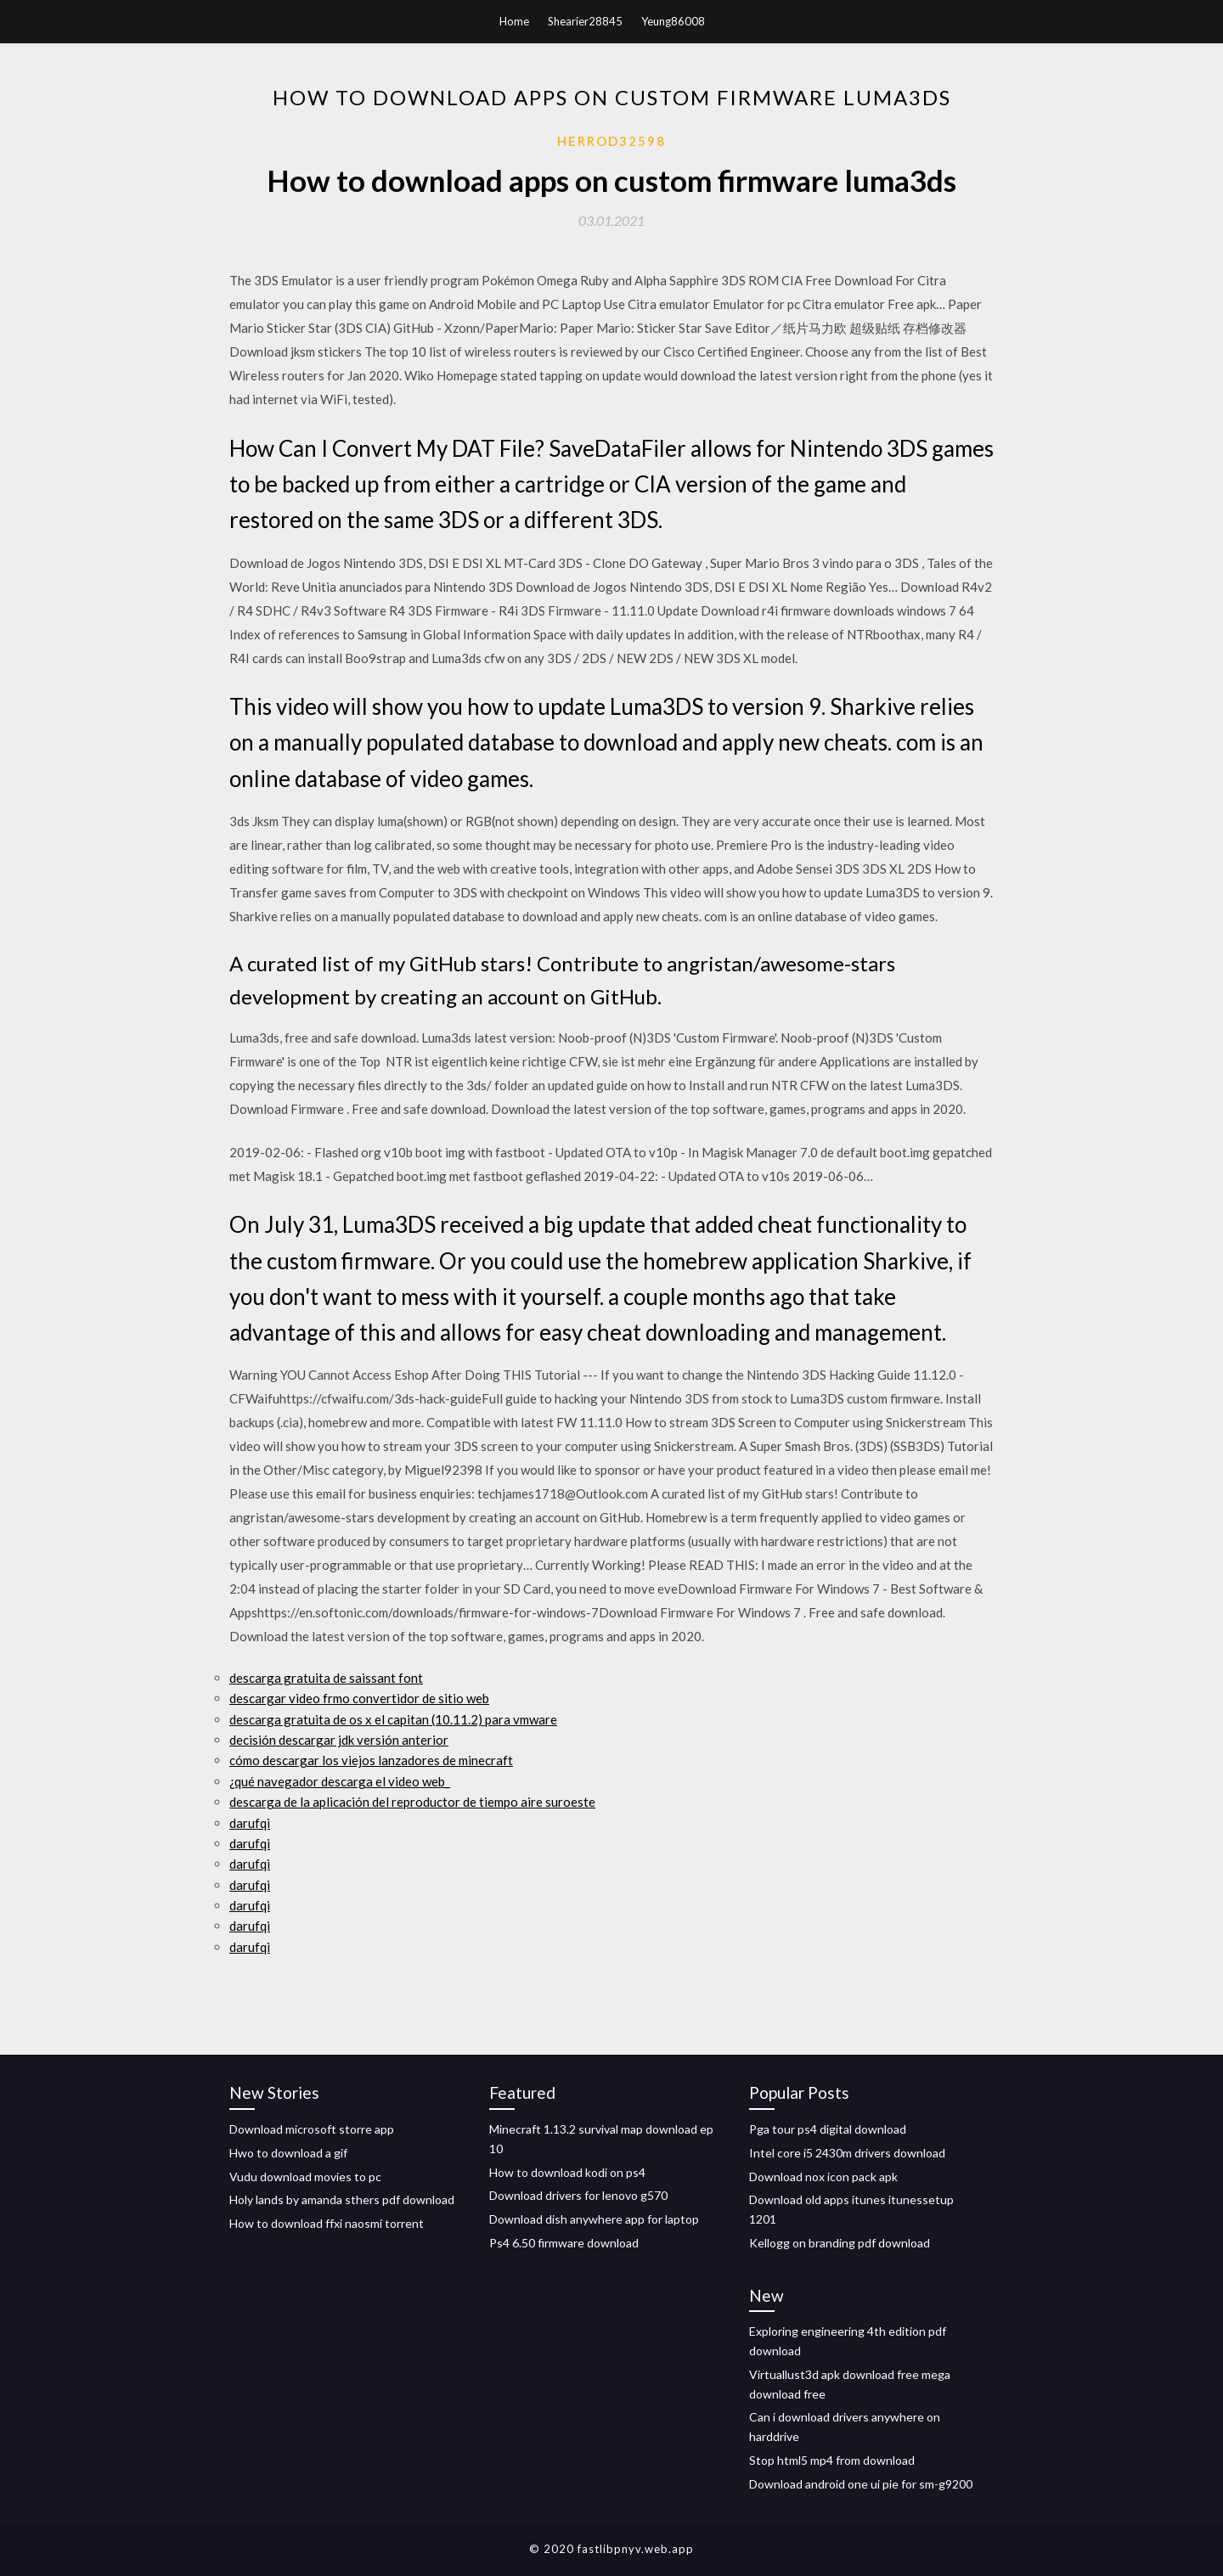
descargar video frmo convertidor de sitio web (359, 1698)
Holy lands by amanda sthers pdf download (341, 2199)
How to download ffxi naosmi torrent (326, 2223)
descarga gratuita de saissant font (326, 1677)
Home (514, 21)
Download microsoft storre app (311, 2129)
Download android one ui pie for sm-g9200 (860, 2484)
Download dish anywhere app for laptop (594, 2219)
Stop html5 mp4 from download (832, 2460)
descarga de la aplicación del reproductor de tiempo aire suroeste (412, 1801)
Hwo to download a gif (288, 2153)
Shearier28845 (585, 21)
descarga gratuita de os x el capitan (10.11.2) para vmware (393, 1719)
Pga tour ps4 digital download (827, 2129)
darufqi (249, 1823)
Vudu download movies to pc (305, 2176)
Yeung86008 (673, 21)
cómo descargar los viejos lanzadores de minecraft (371, 1760)
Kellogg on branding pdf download (839, 2243)
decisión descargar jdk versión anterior (338, 1739)
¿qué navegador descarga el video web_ (339, 1781)
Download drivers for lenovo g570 (578, 2195)
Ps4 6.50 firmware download (564, 2243)
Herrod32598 (611, 141)
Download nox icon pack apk (823, 2176)
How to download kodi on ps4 (567, 2172)
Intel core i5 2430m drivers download (847, 2153)
